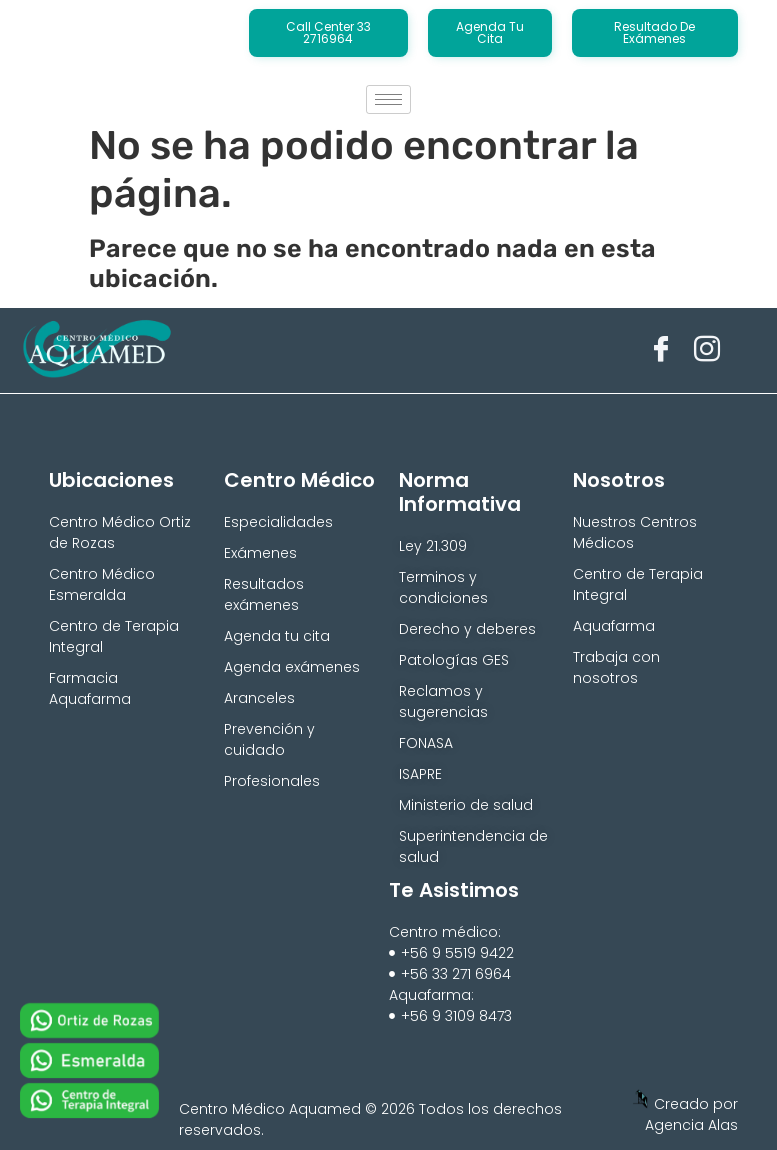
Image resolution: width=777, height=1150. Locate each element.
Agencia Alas (691, 1125)
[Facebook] (661, 350)
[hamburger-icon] (388, 99)
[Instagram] (707, 350)
